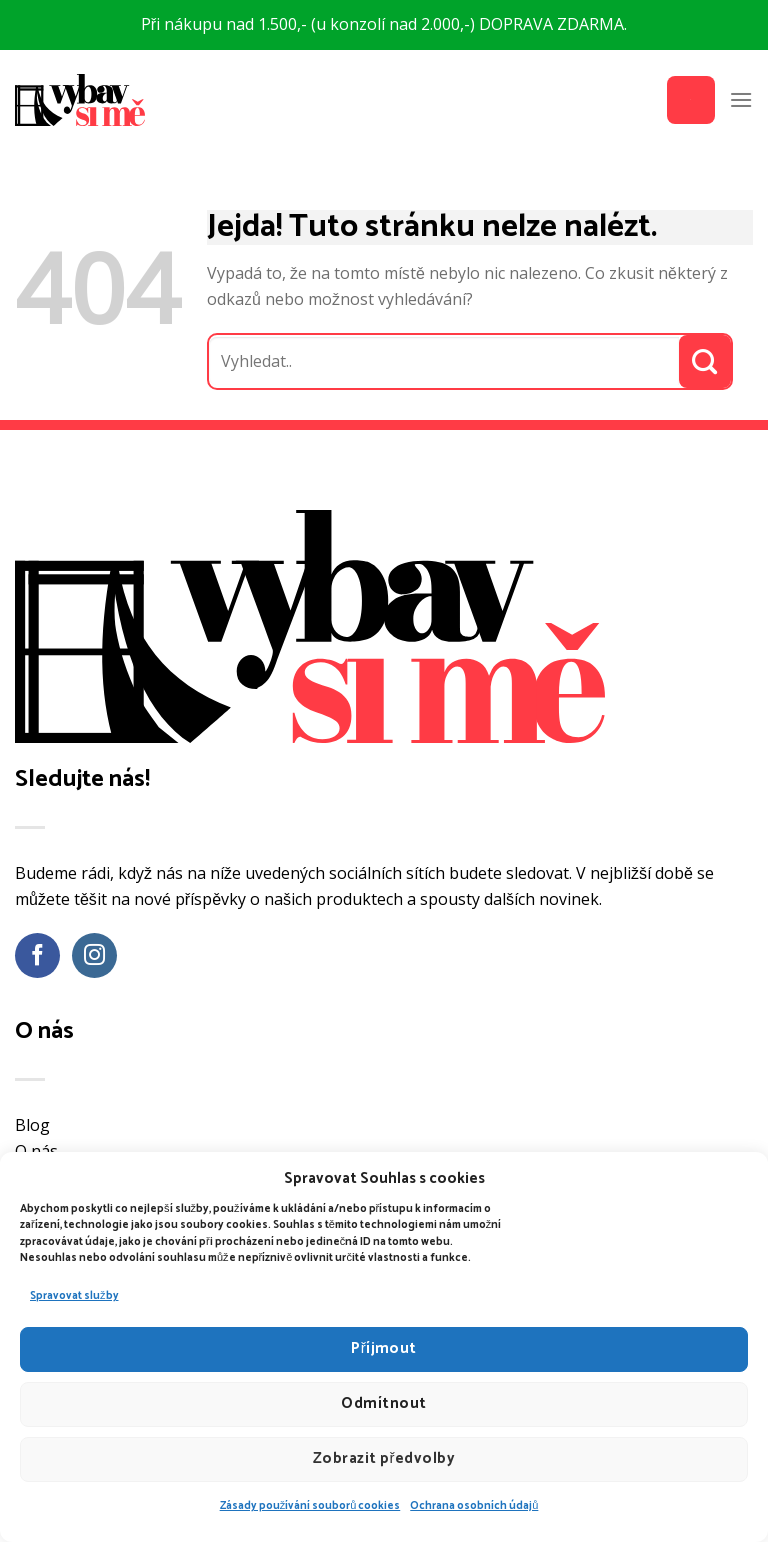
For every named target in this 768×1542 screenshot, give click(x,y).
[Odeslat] (705, 361)
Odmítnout (383, 1403)
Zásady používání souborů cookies (310, 1506)
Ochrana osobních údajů (474, 1506)
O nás (36, 1151)
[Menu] (741, 99)
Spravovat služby (74, 1296)
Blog (32, 1125)
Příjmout (384, 1348)
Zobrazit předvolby (384, 1458)
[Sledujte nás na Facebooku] (37, 955)
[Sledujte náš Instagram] (94, 955)
